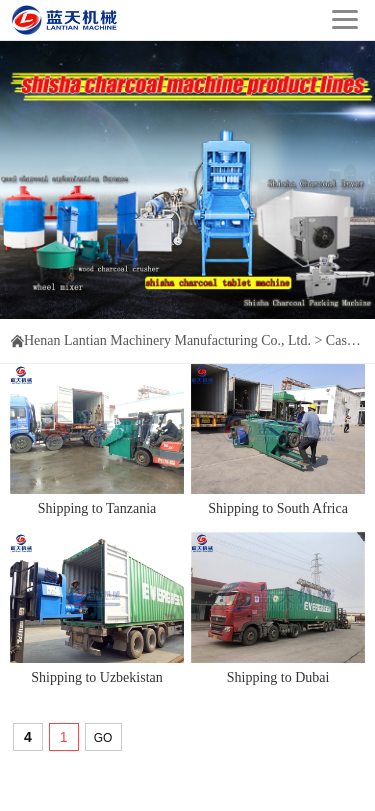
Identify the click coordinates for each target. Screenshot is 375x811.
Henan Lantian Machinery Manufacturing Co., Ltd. (167, 340)
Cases (342, 340)
